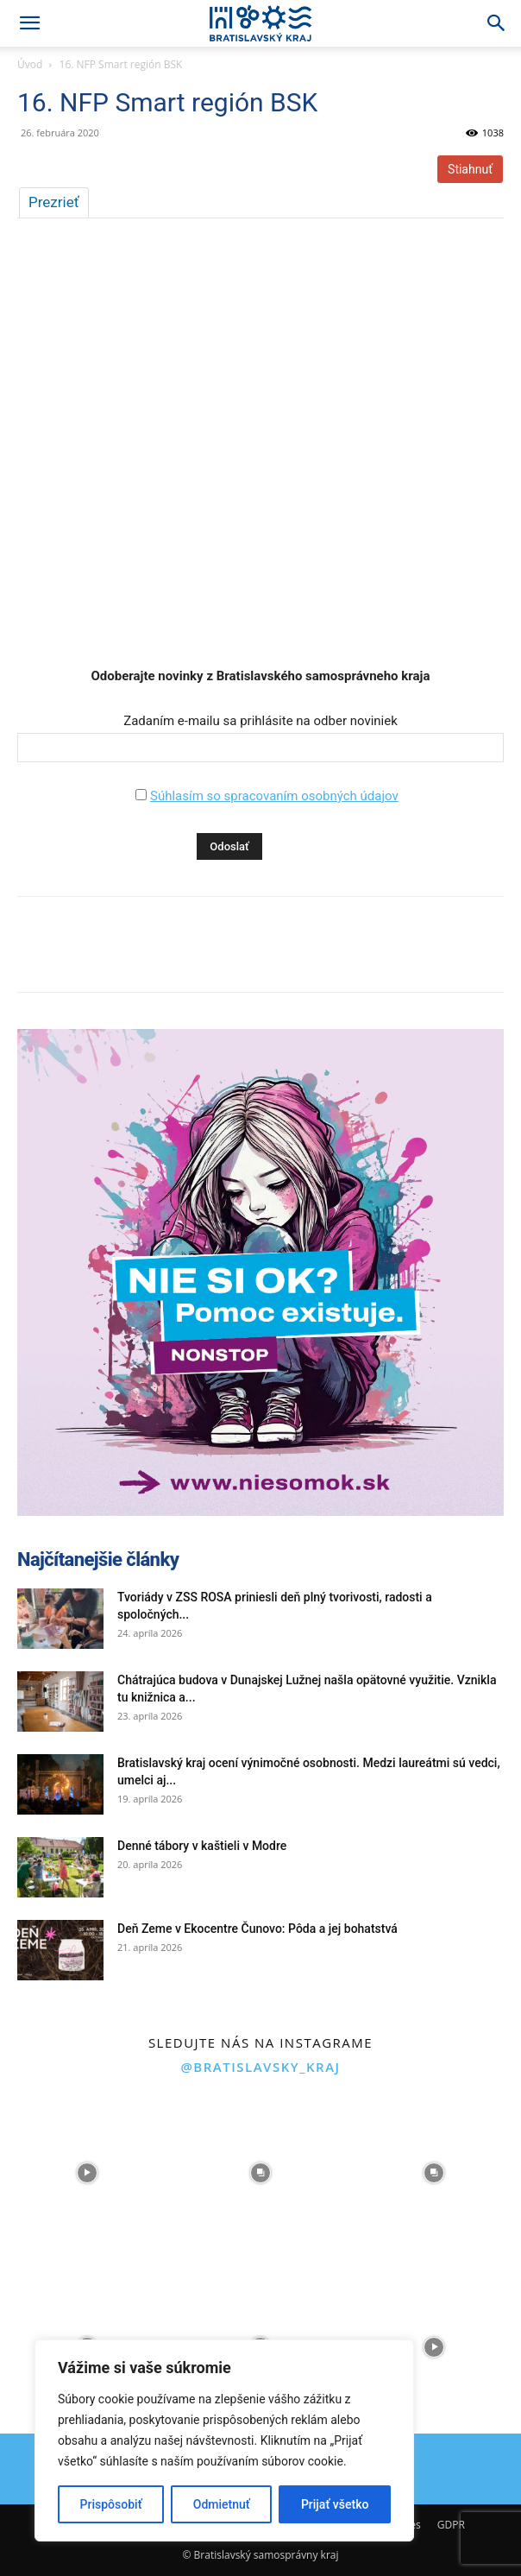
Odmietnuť (221, 2504)
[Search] (497, 23)
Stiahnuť (470, 169)
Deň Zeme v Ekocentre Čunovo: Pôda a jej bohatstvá (257, 1928)
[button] (29, 23)
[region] (224, 2440)
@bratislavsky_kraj (260, 2066)
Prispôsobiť (111, 2504)
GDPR (451, 2524)
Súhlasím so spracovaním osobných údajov (274, 796)
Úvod (29, 64)
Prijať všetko (334, 2504)
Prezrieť (53, 202)
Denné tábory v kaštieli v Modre (201, 1846)
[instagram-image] (86, 2173)
